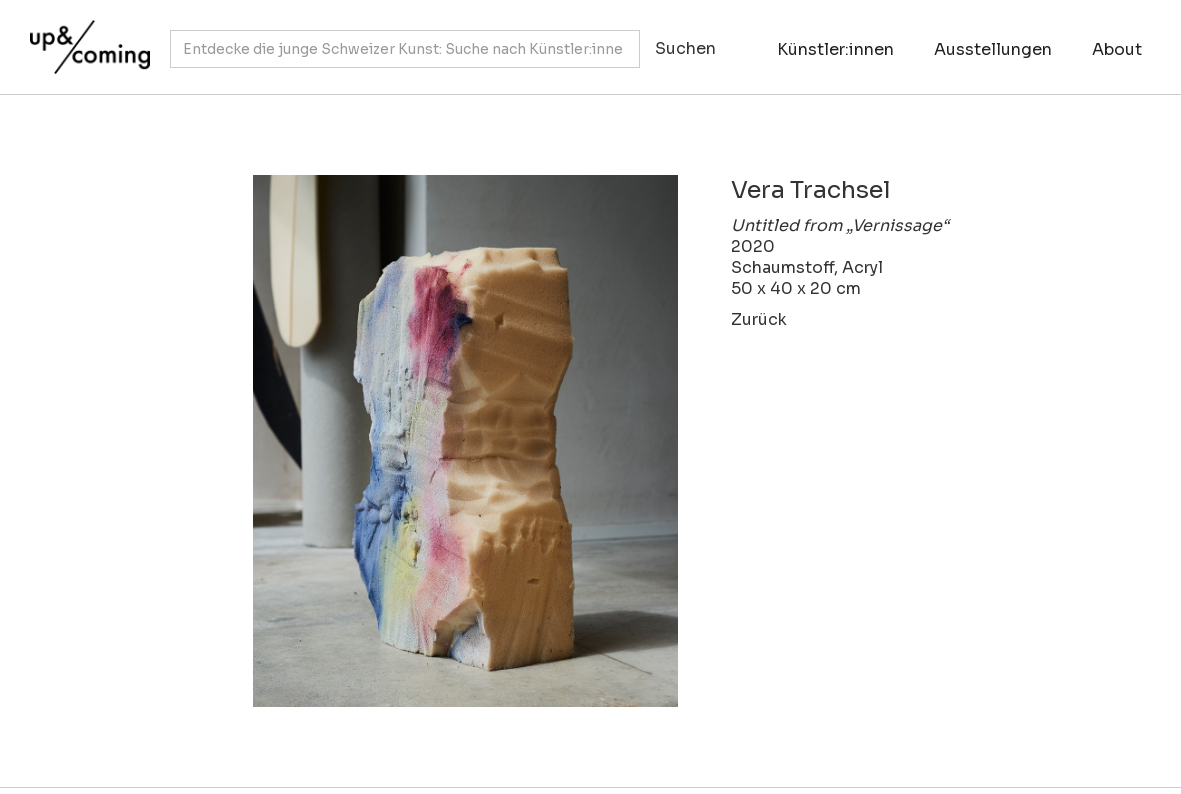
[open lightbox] (416, 441)
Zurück (759, 319)
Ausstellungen (993, 49)
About (1117, 49)
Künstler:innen (835, 49)
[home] (85, 37)
